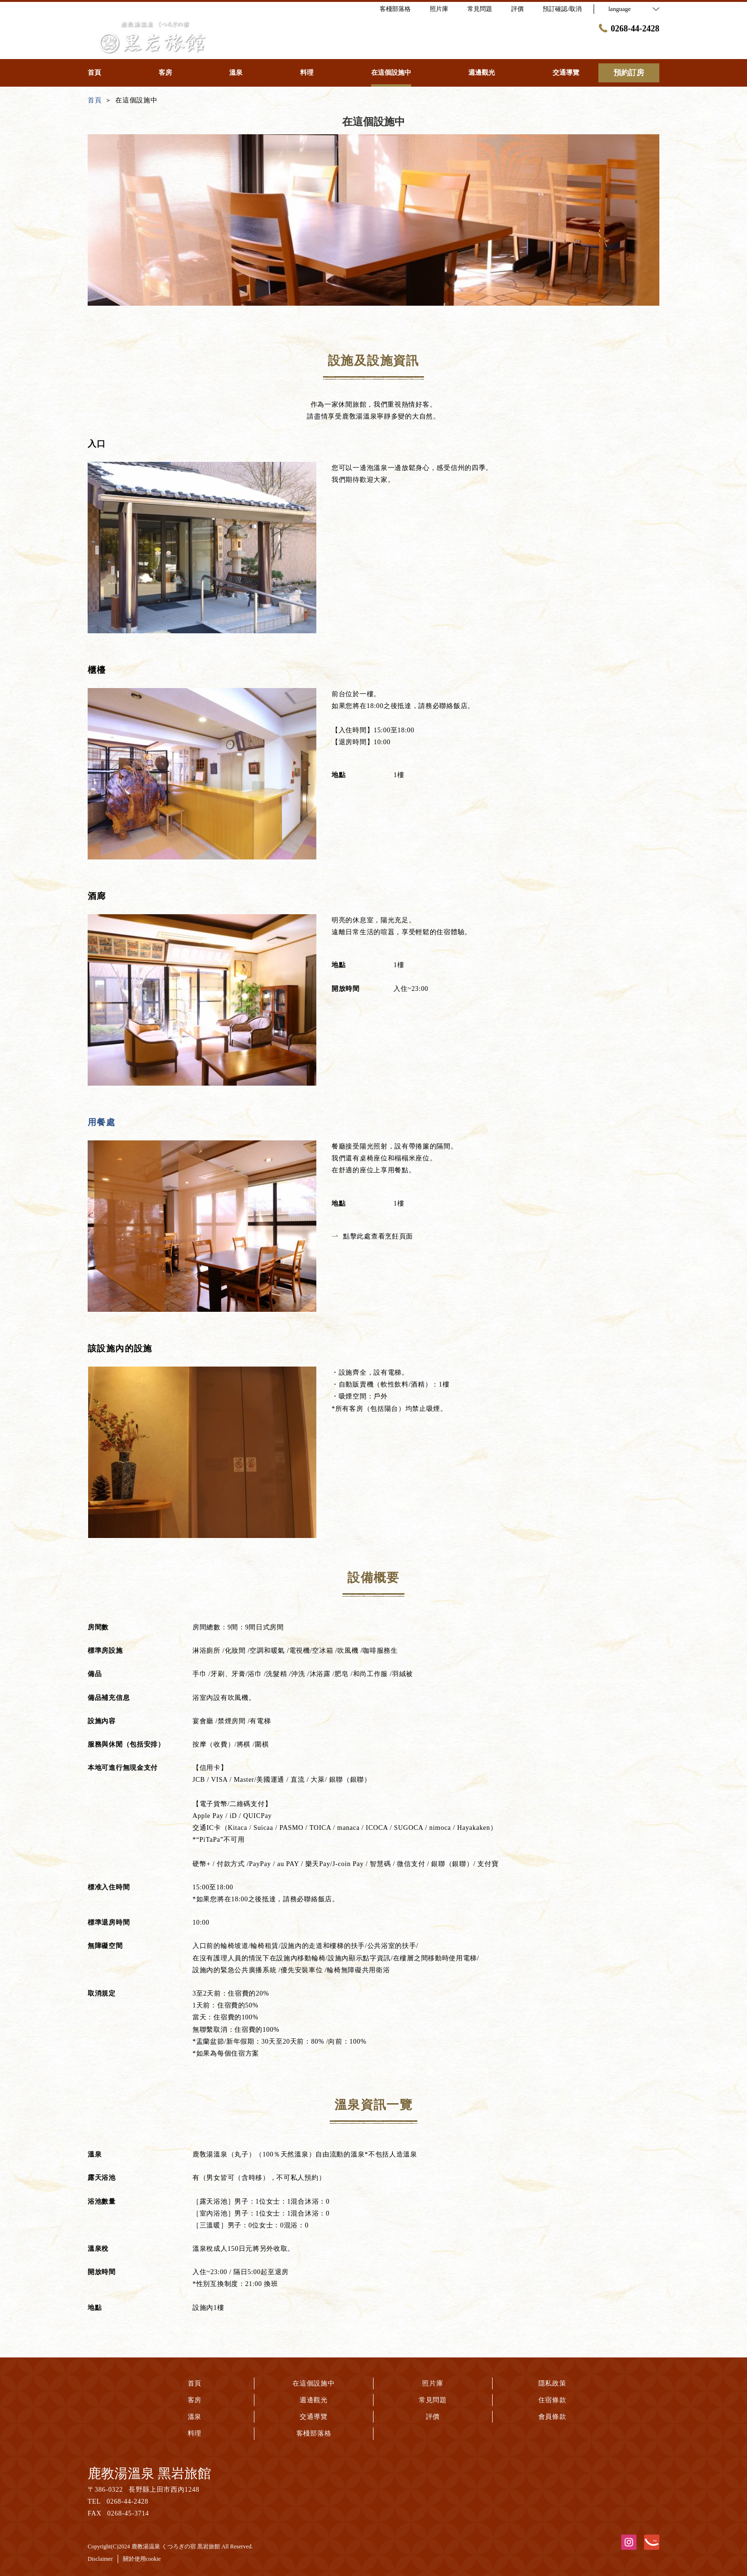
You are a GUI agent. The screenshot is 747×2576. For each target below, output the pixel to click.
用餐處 (101, 1122)
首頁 (195, 2383)
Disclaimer (100, 2559)
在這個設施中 (313, 2383)
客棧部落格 (314, 2433)
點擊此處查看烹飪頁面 (372, 1236)
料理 (195, 2433)
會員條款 (552, 2416)
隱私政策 (552, 2383)
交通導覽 (314, 2416)
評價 (433, 2416)
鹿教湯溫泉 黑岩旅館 (149, 2473)
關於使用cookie (142, 2559)
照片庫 (432, 2383)
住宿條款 (552, 2400)
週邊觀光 (314, 2400)
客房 (195, 2400)
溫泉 (195, 2416)
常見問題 (433, 2400)
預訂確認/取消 (562, 8)
